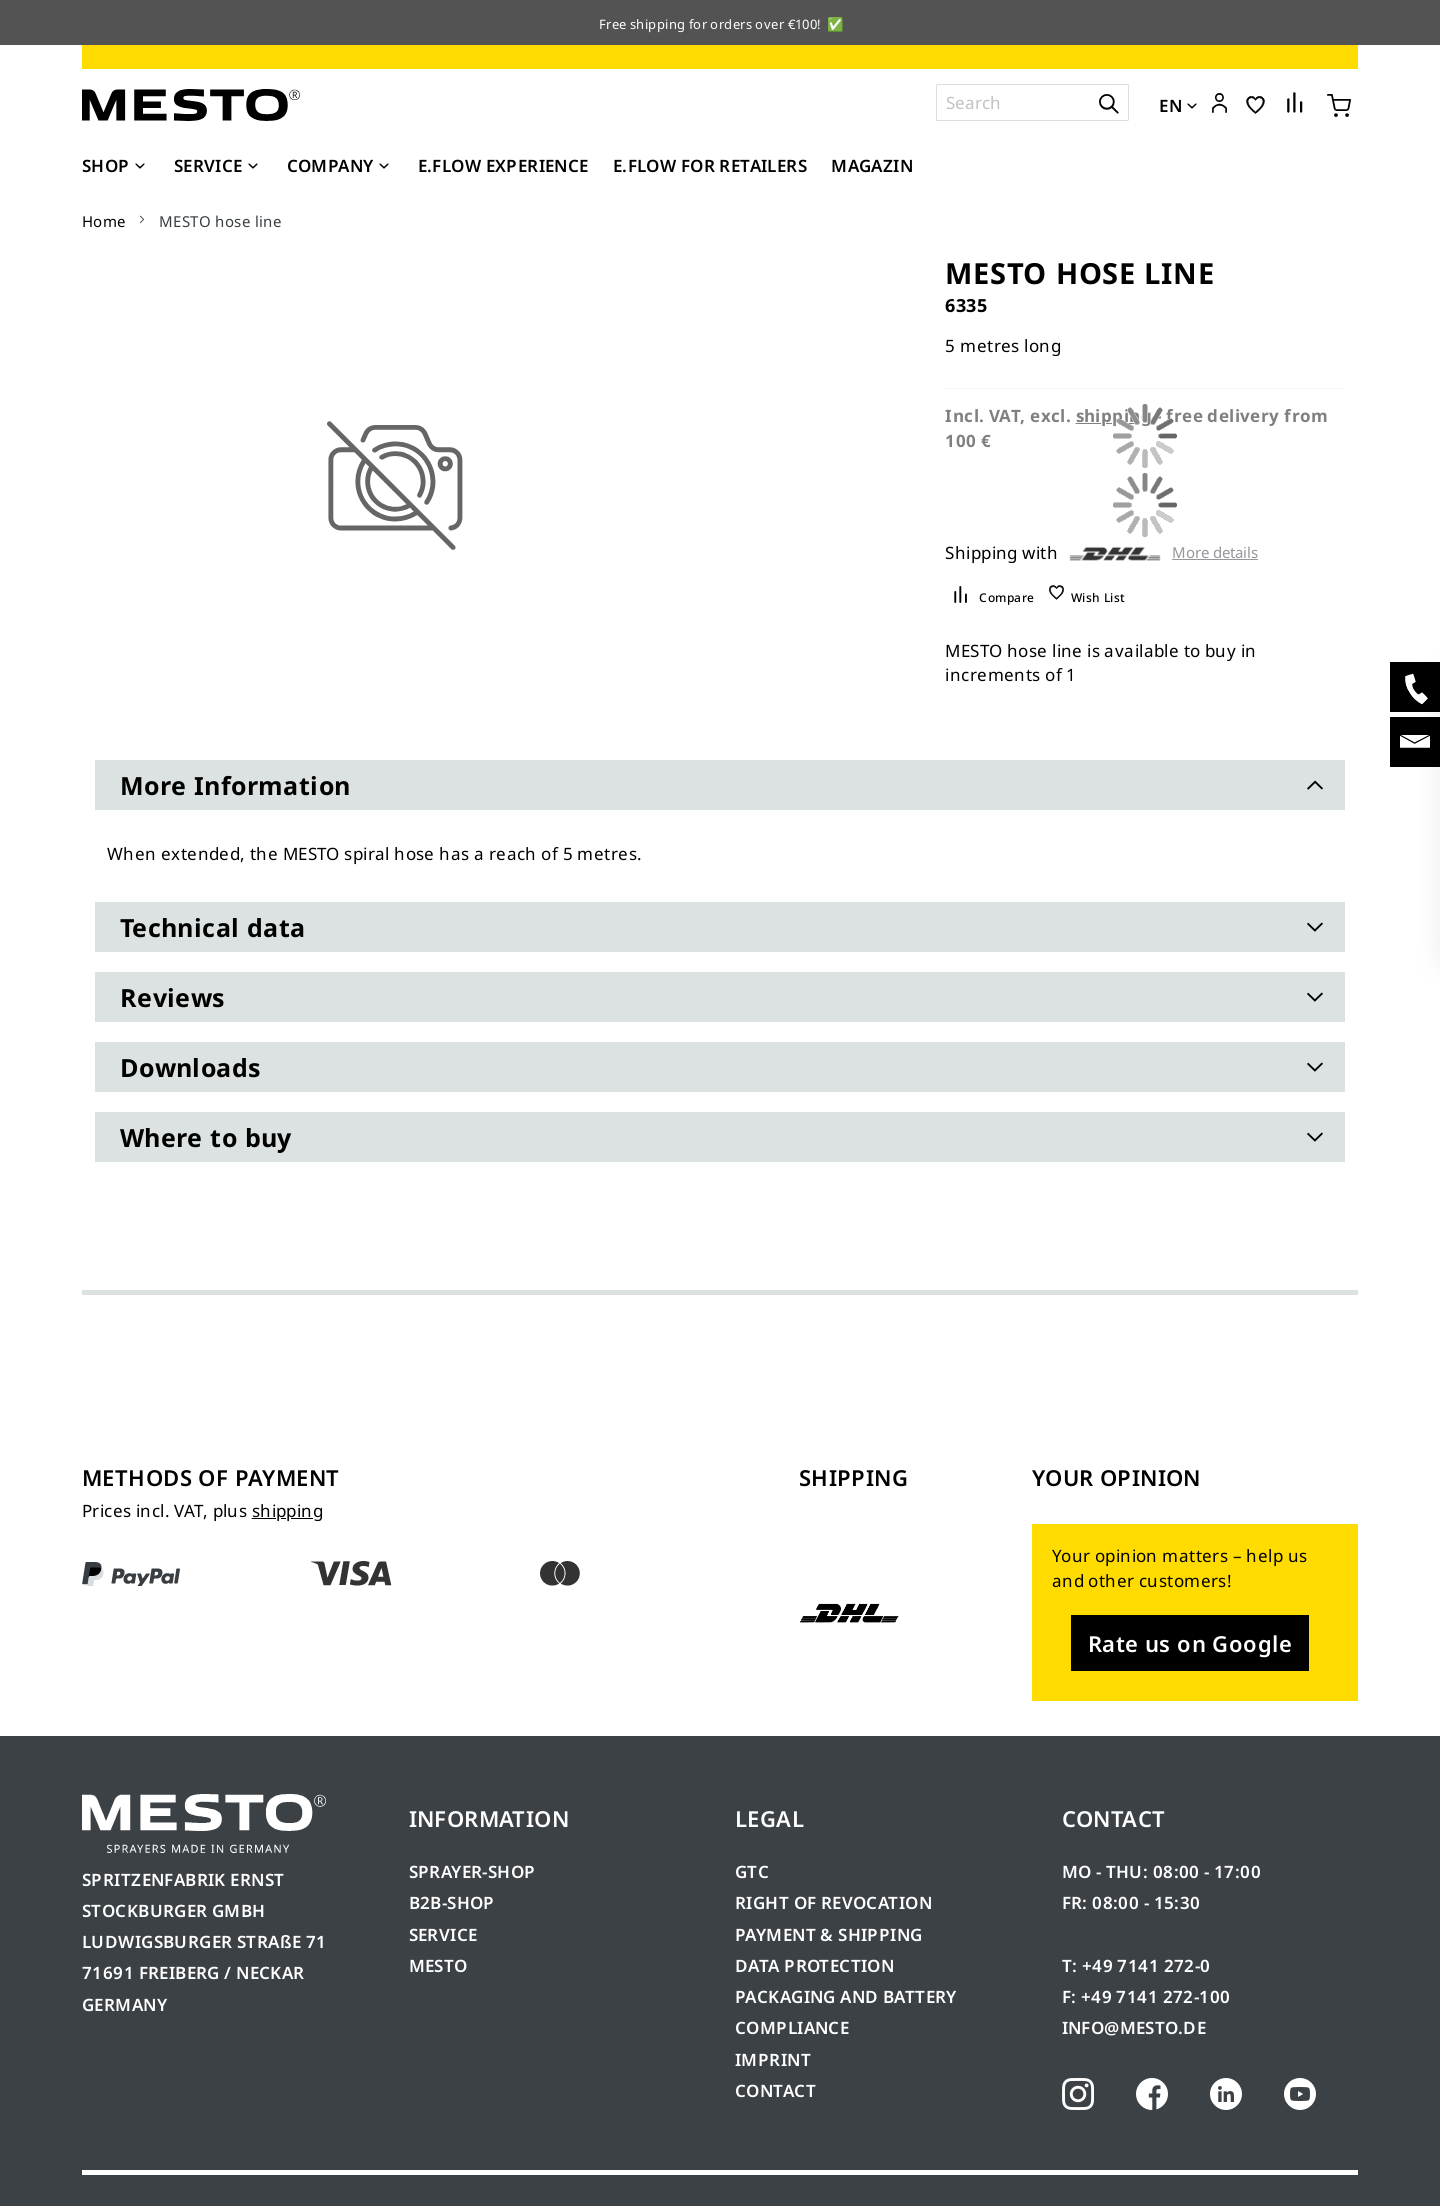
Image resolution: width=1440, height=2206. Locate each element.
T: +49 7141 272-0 (1136, 1965)
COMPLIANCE (792, 2027)
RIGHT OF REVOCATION (833, 1902)
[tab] (720, 785)
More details (1215, 552)
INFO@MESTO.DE (1134, 2027)
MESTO (438, 1965)
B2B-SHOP (452, 1902)
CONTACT (775, 2090)
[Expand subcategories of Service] (253, 167)
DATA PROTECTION (814, 1965)
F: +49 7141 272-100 (1146, 1996)
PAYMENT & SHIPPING (829, 1934)
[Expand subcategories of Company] (384, 167)
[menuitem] (116, 166)
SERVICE (443, 1934)
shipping (287, 1510)
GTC (752, 1871)
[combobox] (1032, 102)
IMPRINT (773, 2059)
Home (104, 221)
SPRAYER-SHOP (472, 1871)
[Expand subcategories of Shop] (140, 167)
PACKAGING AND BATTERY (848, 1996)
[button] (1219, 104)
